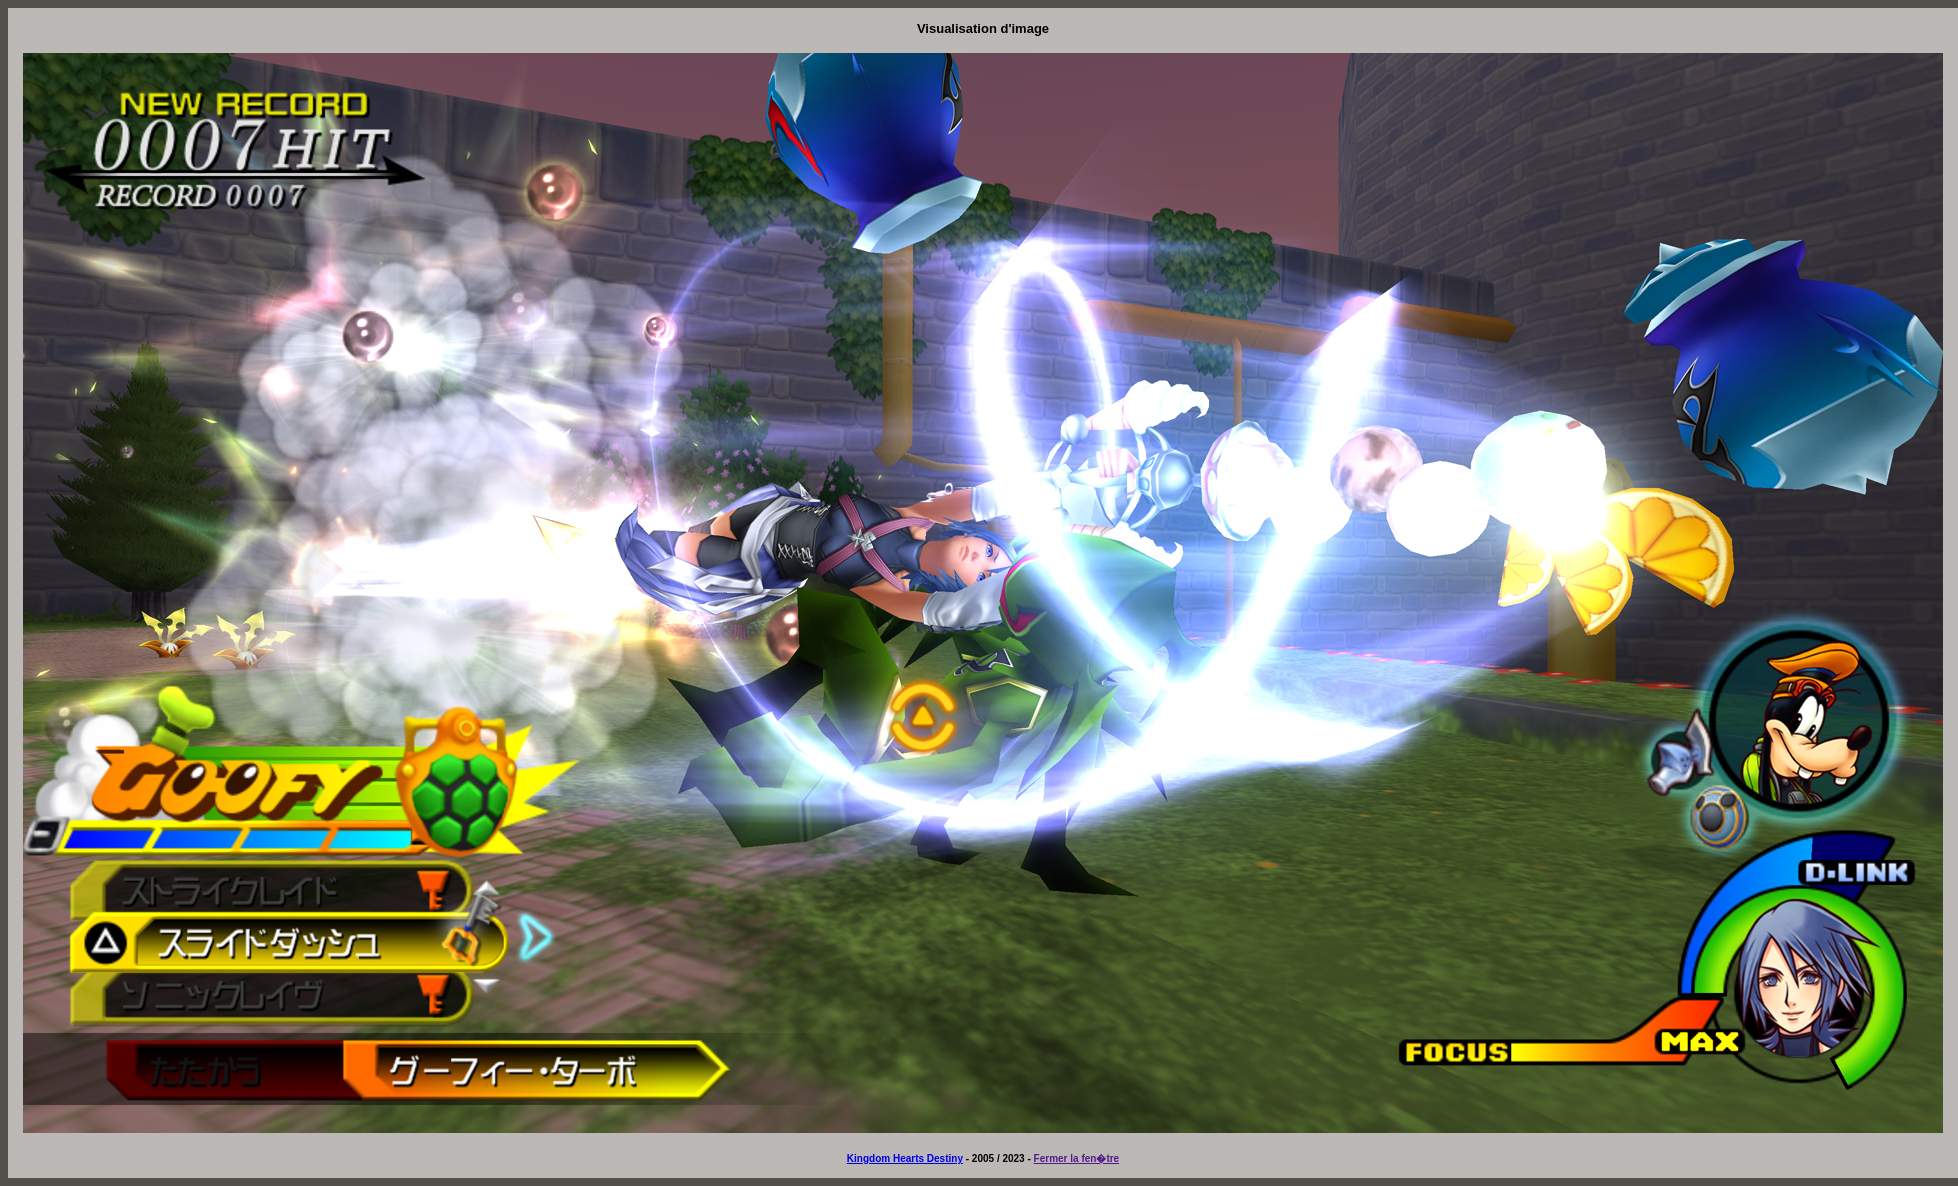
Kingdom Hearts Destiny (905, 1158)
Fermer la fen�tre (1077, 1158)
